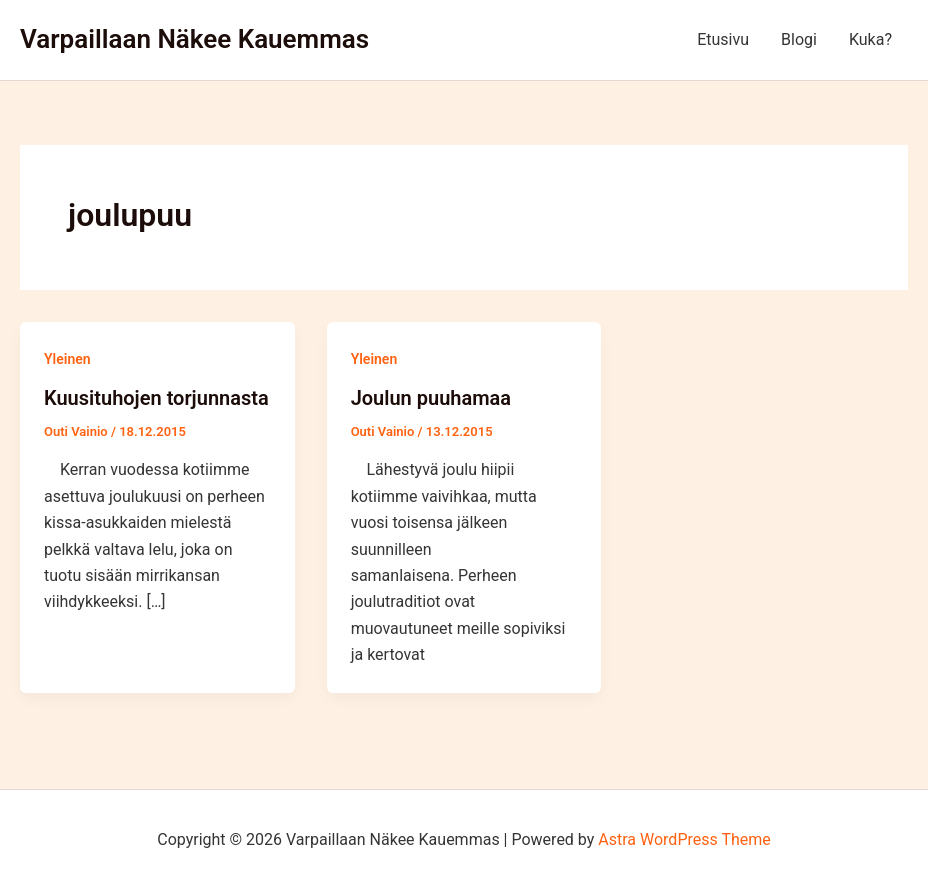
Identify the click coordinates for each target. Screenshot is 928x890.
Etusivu (723, 39)
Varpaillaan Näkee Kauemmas (194, 39)
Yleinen (67, 359)
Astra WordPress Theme (684, 839)
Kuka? (870, 39)
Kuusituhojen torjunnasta (156, 398)
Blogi (799, 39)
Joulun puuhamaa (431, 398)
